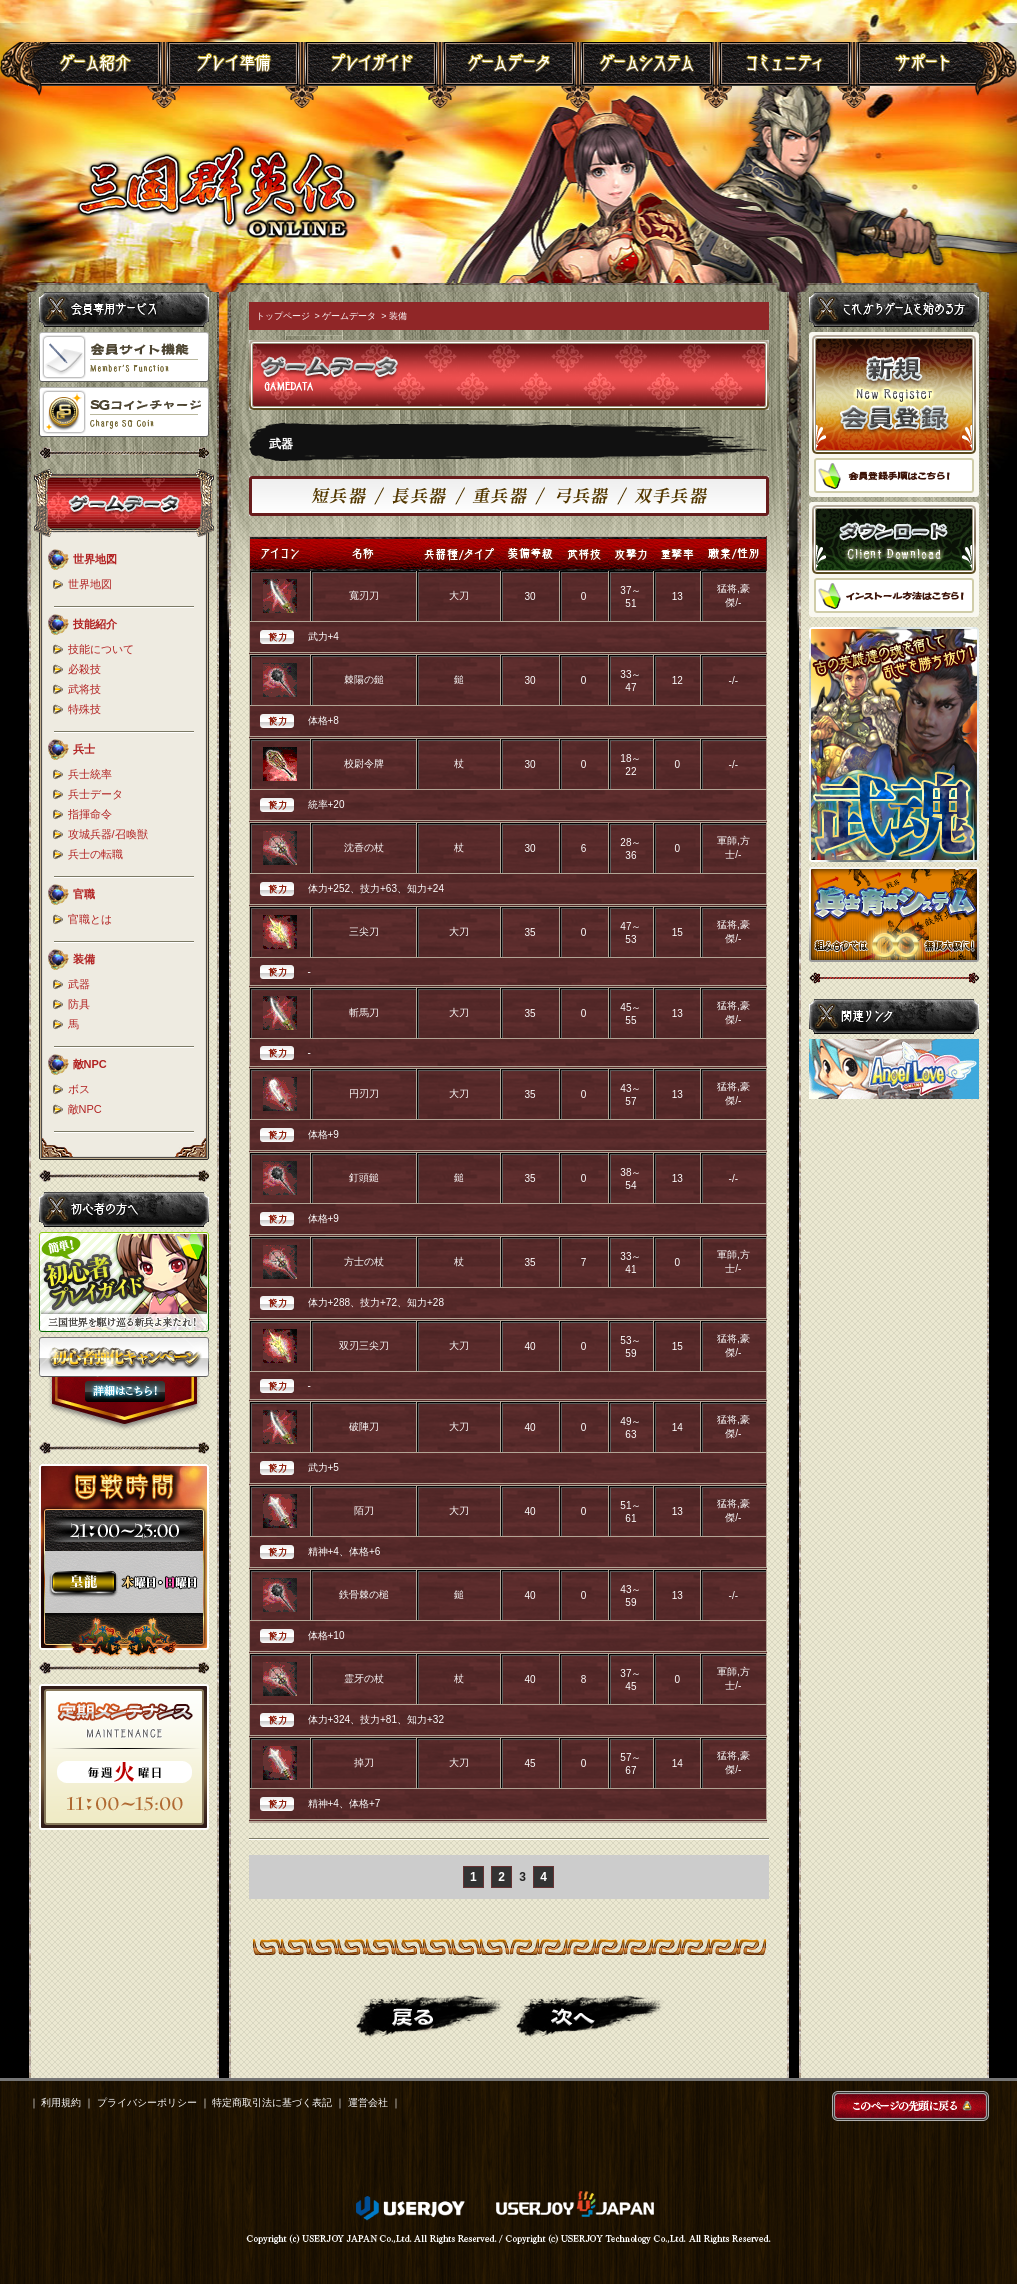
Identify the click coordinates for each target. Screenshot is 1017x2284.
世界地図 (90, 584)
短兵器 (347, 496)
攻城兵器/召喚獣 (108, 834)
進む (589, 2016)
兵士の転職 (95, 854)
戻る (429, 2016)
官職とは (90, 919)
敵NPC (85, 1109)
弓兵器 (586, 496)
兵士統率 (90, 774)
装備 (398, 316)
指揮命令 (90, 814)
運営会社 (368, 2102)
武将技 (84, 689)
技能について (101, 649)
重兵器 (505, 496)
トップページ (283, 316)
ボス (79, 1089)
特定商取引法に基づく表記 (272, 2102)
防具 (79, 1004)
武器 (79, 984)
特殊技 (84, 709)
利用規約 (61, 2102)
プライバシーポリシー (147, 2102)
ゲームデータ (349, 316)
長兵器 (424, 496)
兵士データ (95, 794)
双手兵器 (667, 496)
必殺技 (84, 669)
